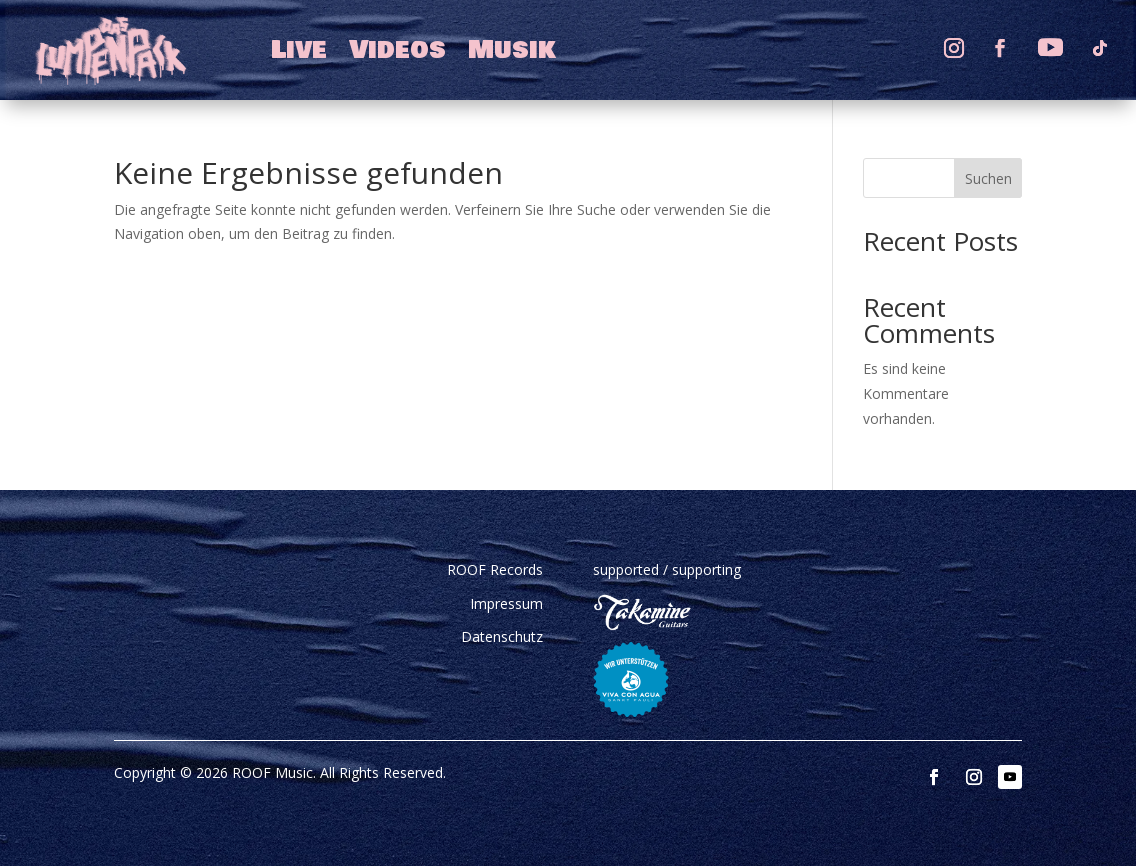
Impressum (506, 603)
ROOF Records (495, 569)
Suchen (988, 178)
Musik (512, 50)
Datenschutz (502, 636)
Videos (397, 50)
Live (299, 50)
